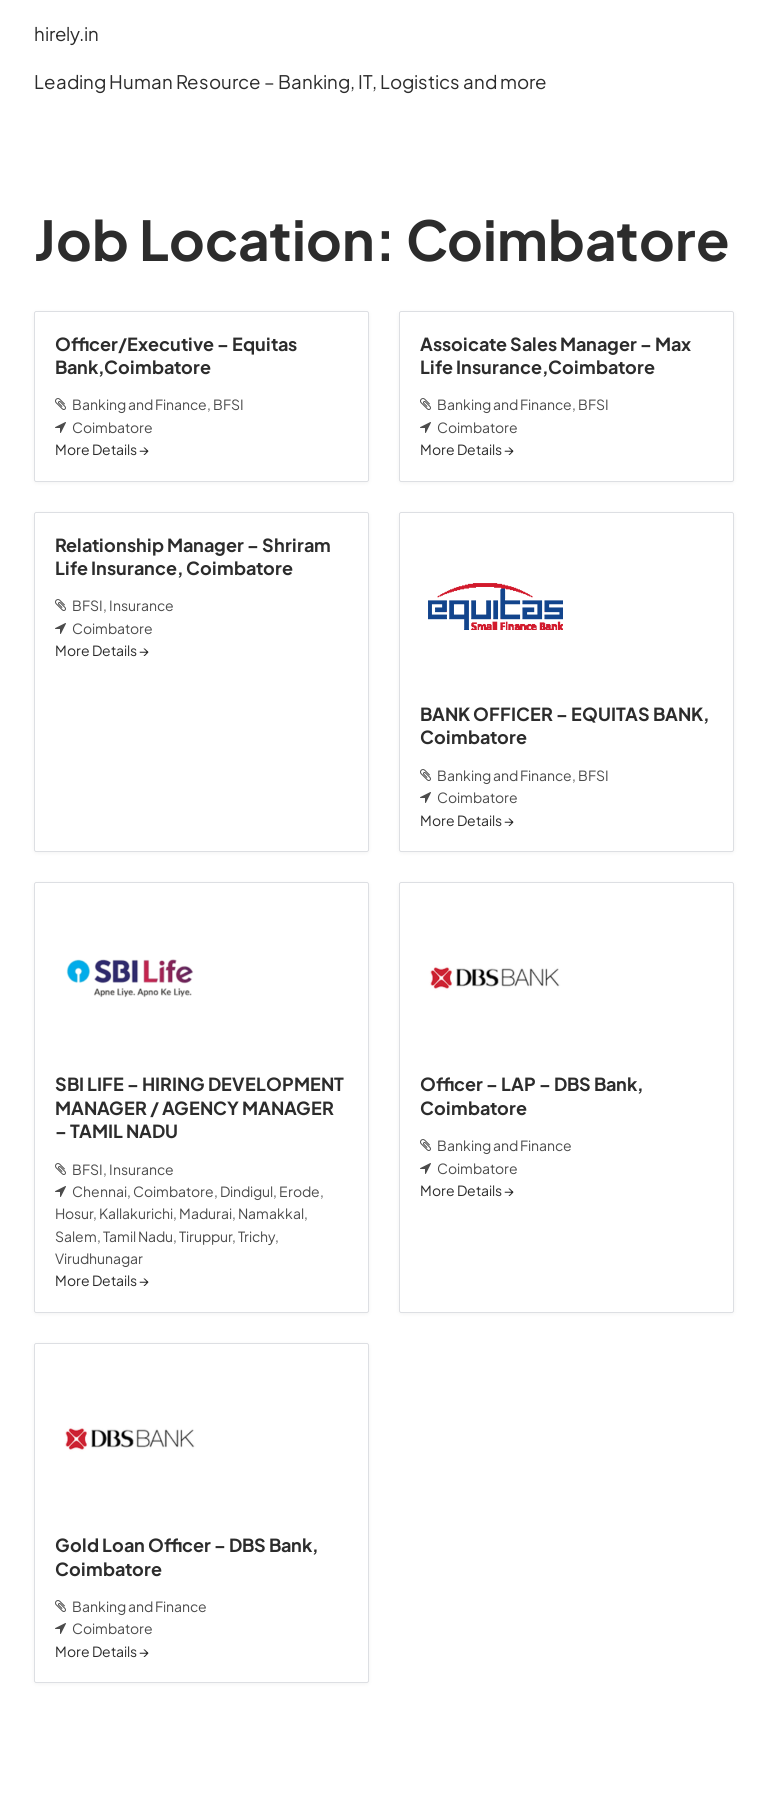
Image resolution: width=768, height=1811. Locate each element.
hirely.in (67, 33)
